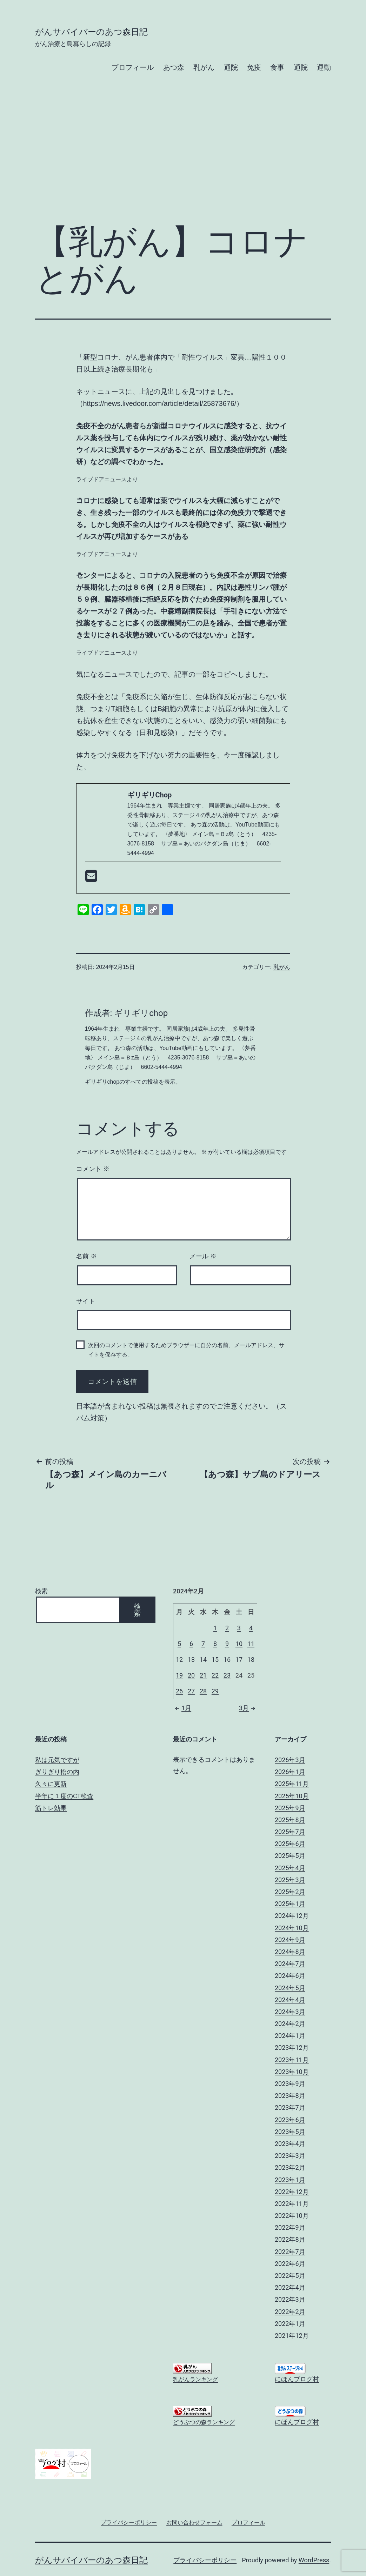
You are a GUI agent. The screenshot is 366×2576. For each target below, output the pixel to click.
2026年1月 (290, 1771)
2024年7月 (290, 1963)
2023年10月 (292, 2071)
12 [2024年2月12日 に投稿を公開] (179, 1659)
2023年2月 (290, 2167)
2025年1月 (290, 1903)
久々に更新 (51, 1783)
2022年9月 (290, 2227)
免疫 (254, 67)
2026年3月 (290, 1760)
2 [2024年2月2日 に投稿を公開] (227, 1628)
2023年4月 (290, 2143)
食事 (277, 67)
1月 (182, 1708)
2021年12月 (292, 2335)
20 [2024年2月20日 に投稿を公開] (191, 1675)
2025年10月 (292, 1796)
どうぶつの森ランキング (204, 2422)
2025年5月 (290, 1855)
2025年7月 (290, 1831)
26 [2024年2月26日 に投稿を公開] (179, 1691)
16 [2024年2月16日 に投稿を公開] (227, 1659)
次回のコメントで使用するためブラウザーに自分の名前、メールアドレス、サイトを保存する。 (186, 1350)
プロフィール (133, 67)
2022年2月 (290, 2311)
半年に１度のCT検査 (64, 1796)
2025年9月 (290, 1808)
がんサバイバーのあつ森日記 (91, 32)
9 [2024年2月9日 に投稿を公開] (227, 1643)
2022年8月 (290, 2239)
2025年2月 (290, 1891)
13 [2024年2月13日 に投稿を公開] (191, 1659)
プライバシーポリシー (205, 2560)
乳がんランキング (195, 2379)
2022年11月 (292, 2203)
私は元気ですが (57, 1760)
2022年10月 (292, 2215)
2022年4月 (290, 2287)
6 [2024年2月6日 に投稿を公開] (191, 1643)
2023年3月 (290, 2155)
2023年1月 (290, 2179)
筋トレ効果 (51, 1808)
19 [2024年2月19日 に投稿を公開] (179, 1675)
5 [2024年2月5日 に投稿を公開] (179, 1643)
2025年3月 (290, 1880)
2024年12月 (292, 1915)
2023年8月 (290, 2095)
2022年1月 (290, 2323)
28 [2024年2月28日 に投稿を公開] (203, 1691)
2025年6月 (290, 1843)
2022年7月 (290, 2251)
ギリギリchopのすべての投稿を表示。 (133, 1082)
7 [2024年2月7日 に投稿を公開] (203, 1643)
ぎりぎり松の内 (57, 1771)
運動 (324, 67)
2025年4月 (290, 1868)
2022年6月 (290, 2263)
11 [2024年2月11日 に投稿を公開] (250, 1643)
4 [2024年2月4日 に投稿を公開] (251, 1628)
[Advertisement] (183, 160)
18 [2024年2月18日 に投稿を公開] (250, 1659)
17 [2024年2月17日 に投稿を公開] (238, 1659)
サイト (85, 1301)
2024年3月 (290, 2011)
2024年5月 (290, 1988)
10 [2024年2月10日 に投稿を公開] (238, 1643)
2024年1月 (290, 2035)
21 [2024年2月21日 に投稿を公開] (203, 1675)
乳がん (203, 67)
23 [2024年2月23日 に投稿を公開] (227, 1675)
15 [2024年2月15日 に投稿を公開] (215, 1659)
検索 (41, 1591)
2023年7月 (290, 2107)
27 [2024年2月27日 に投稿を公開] (191, 1691)
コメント (92, 1168)
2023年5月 (290, 2131)
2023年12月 (292, 2047)
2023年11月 (292, 2059)
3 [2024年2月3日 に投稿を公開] (239, 1628)
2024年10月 (292, 1928)
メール (203, 1256)
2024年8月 (290, 1951)
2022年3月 (290, 2299)
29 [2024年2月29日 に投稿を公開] (215, 1691)
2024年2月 (290, 2023)
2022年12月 (292, 2191)
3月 (248, 1708)
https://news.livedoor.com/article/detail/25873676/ (160, 403)
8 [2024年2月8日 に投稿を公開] (215, 1643)
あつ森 (173, 67)
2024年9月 (290, 1939)
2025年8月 (290, 1820)
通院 (231, 67)
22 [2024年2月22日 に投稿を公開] (215, 1675)
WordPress (314, 2560)
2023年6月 (290, 2119)
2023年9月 (290, 2083)
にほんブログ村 (297, 2379)
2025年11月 (292, 1783)
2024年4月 (290, 1999)
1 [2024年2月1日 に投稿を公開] (215, 1628)
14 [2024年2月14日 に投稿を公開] (203, 1659)
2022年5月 (290, 2275)
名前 (86, 1256)
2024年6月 (290, 1975)
